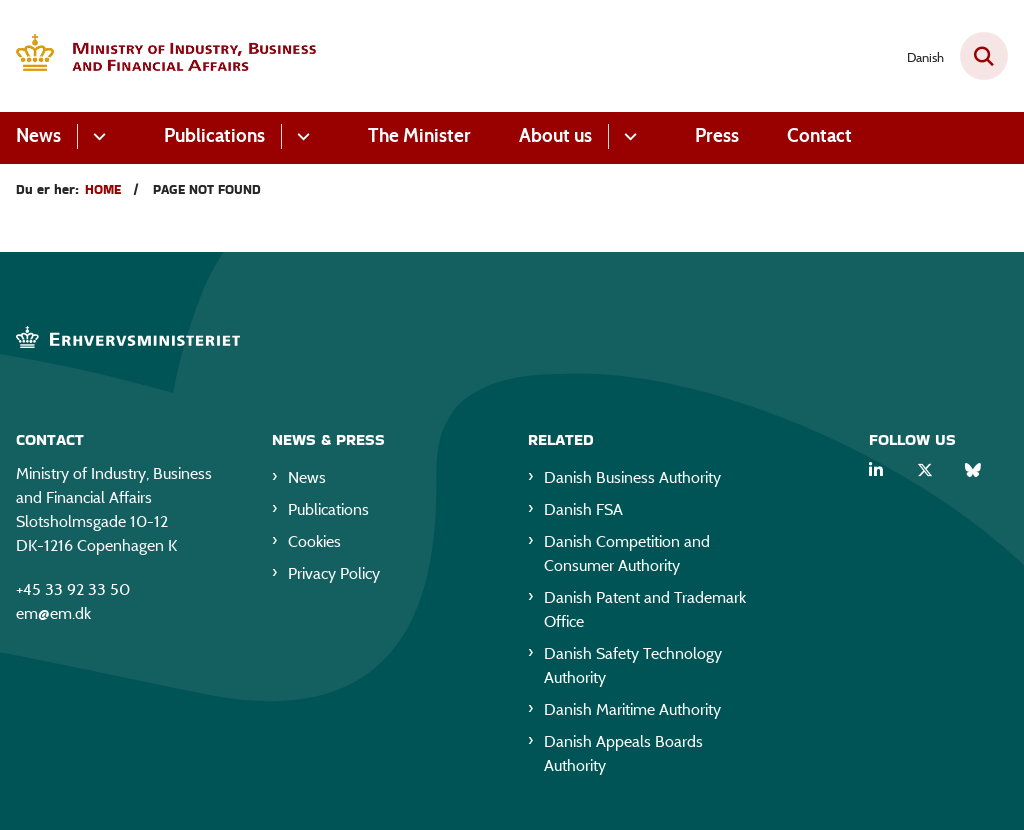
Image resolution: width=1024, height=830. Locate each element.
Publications (214, 135)
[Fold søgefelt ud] (984, 56)
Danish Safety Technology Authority (633, 665)
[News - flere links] (96, 136)
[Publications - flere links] (300, 136)
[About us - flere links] (627, 136)
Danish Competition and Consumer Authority (627, 553)
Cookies (314, 541)
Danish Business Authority (632, 477)
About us (555, 135)
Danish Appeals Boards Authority (623, 753)
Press (717, 135)
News (38, 135)
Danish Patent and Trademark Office (645, 609)
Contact (819, 135)
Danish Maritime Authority (632, 709)
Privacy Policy (334, 573)
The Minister (419, 135)
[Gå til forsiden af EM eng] (158, 56)
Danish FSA (583, 509)
